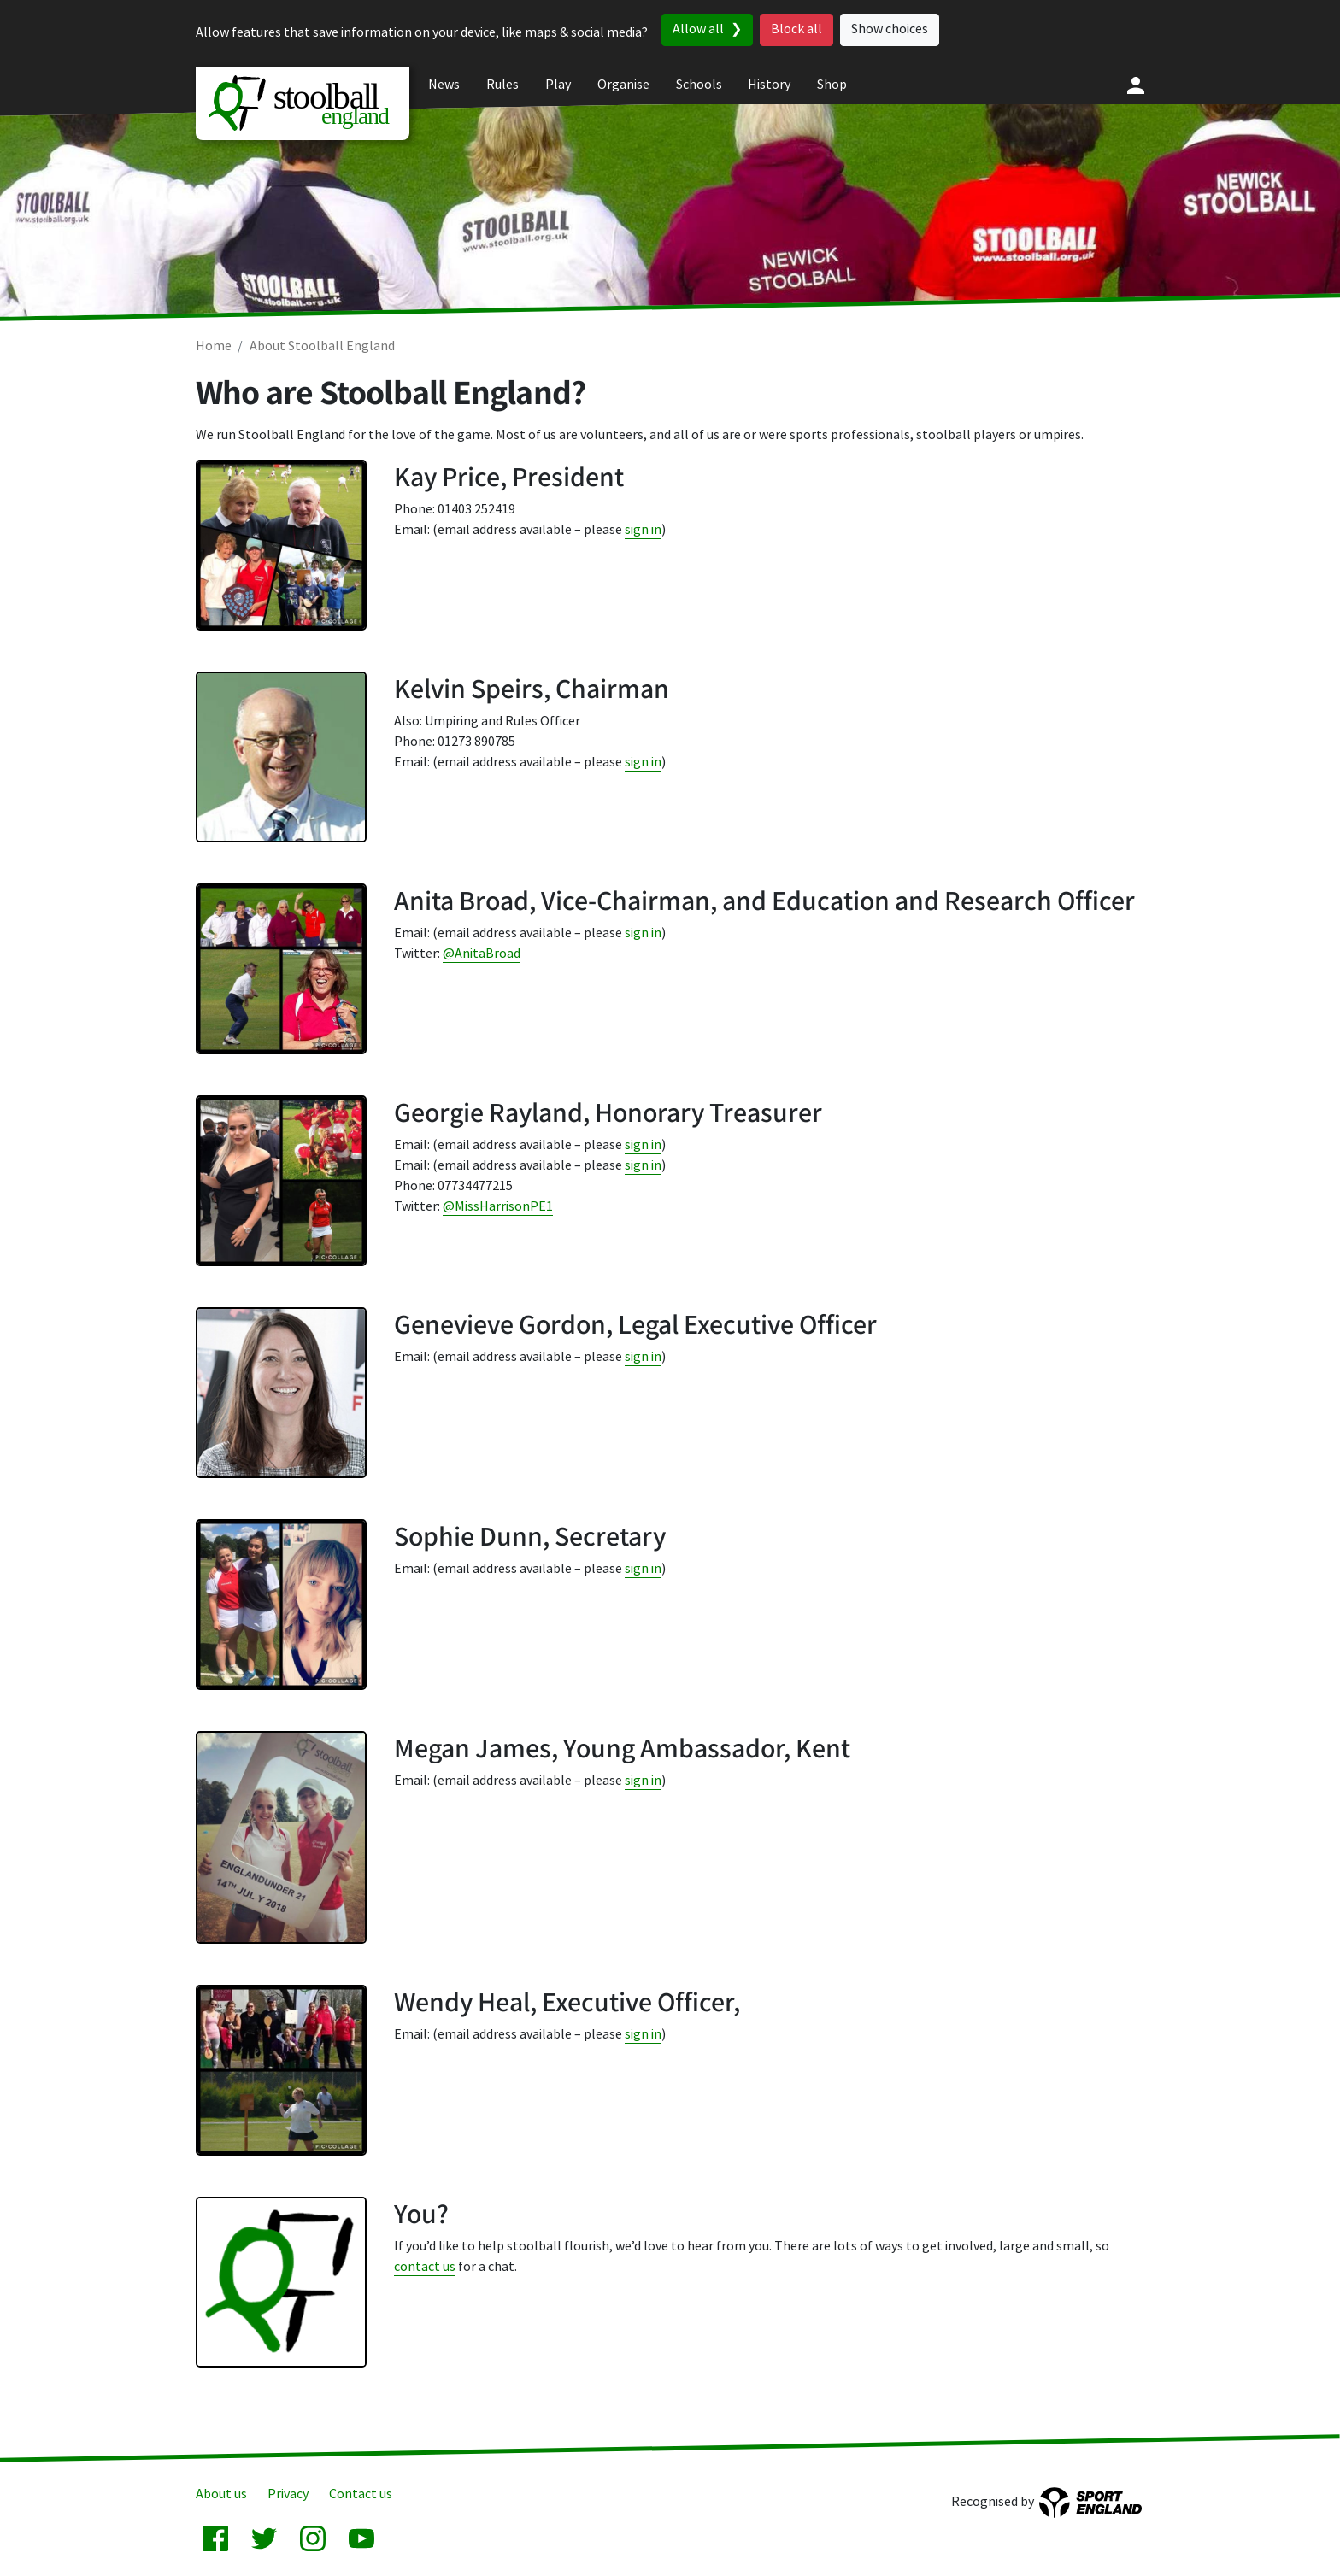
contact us (424, 2267)
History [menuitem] (769, 85)
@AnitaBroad (481, 954)
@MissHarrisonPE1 (498, 1207)
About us (221, 2494)
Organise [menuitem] (623, 85)
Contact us (360, 2494)
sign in (643, 530)
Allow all (698, 29)
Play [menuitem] (558, 85)
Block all (796, 29)
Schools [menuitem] (699, 85)
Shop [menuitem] (832, 85)
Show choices (889, 29)
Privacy (288, 2494)
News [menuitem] (444, 85)
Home (214, 346)
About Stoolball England (322, 346)
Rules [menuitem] (502, 85)
